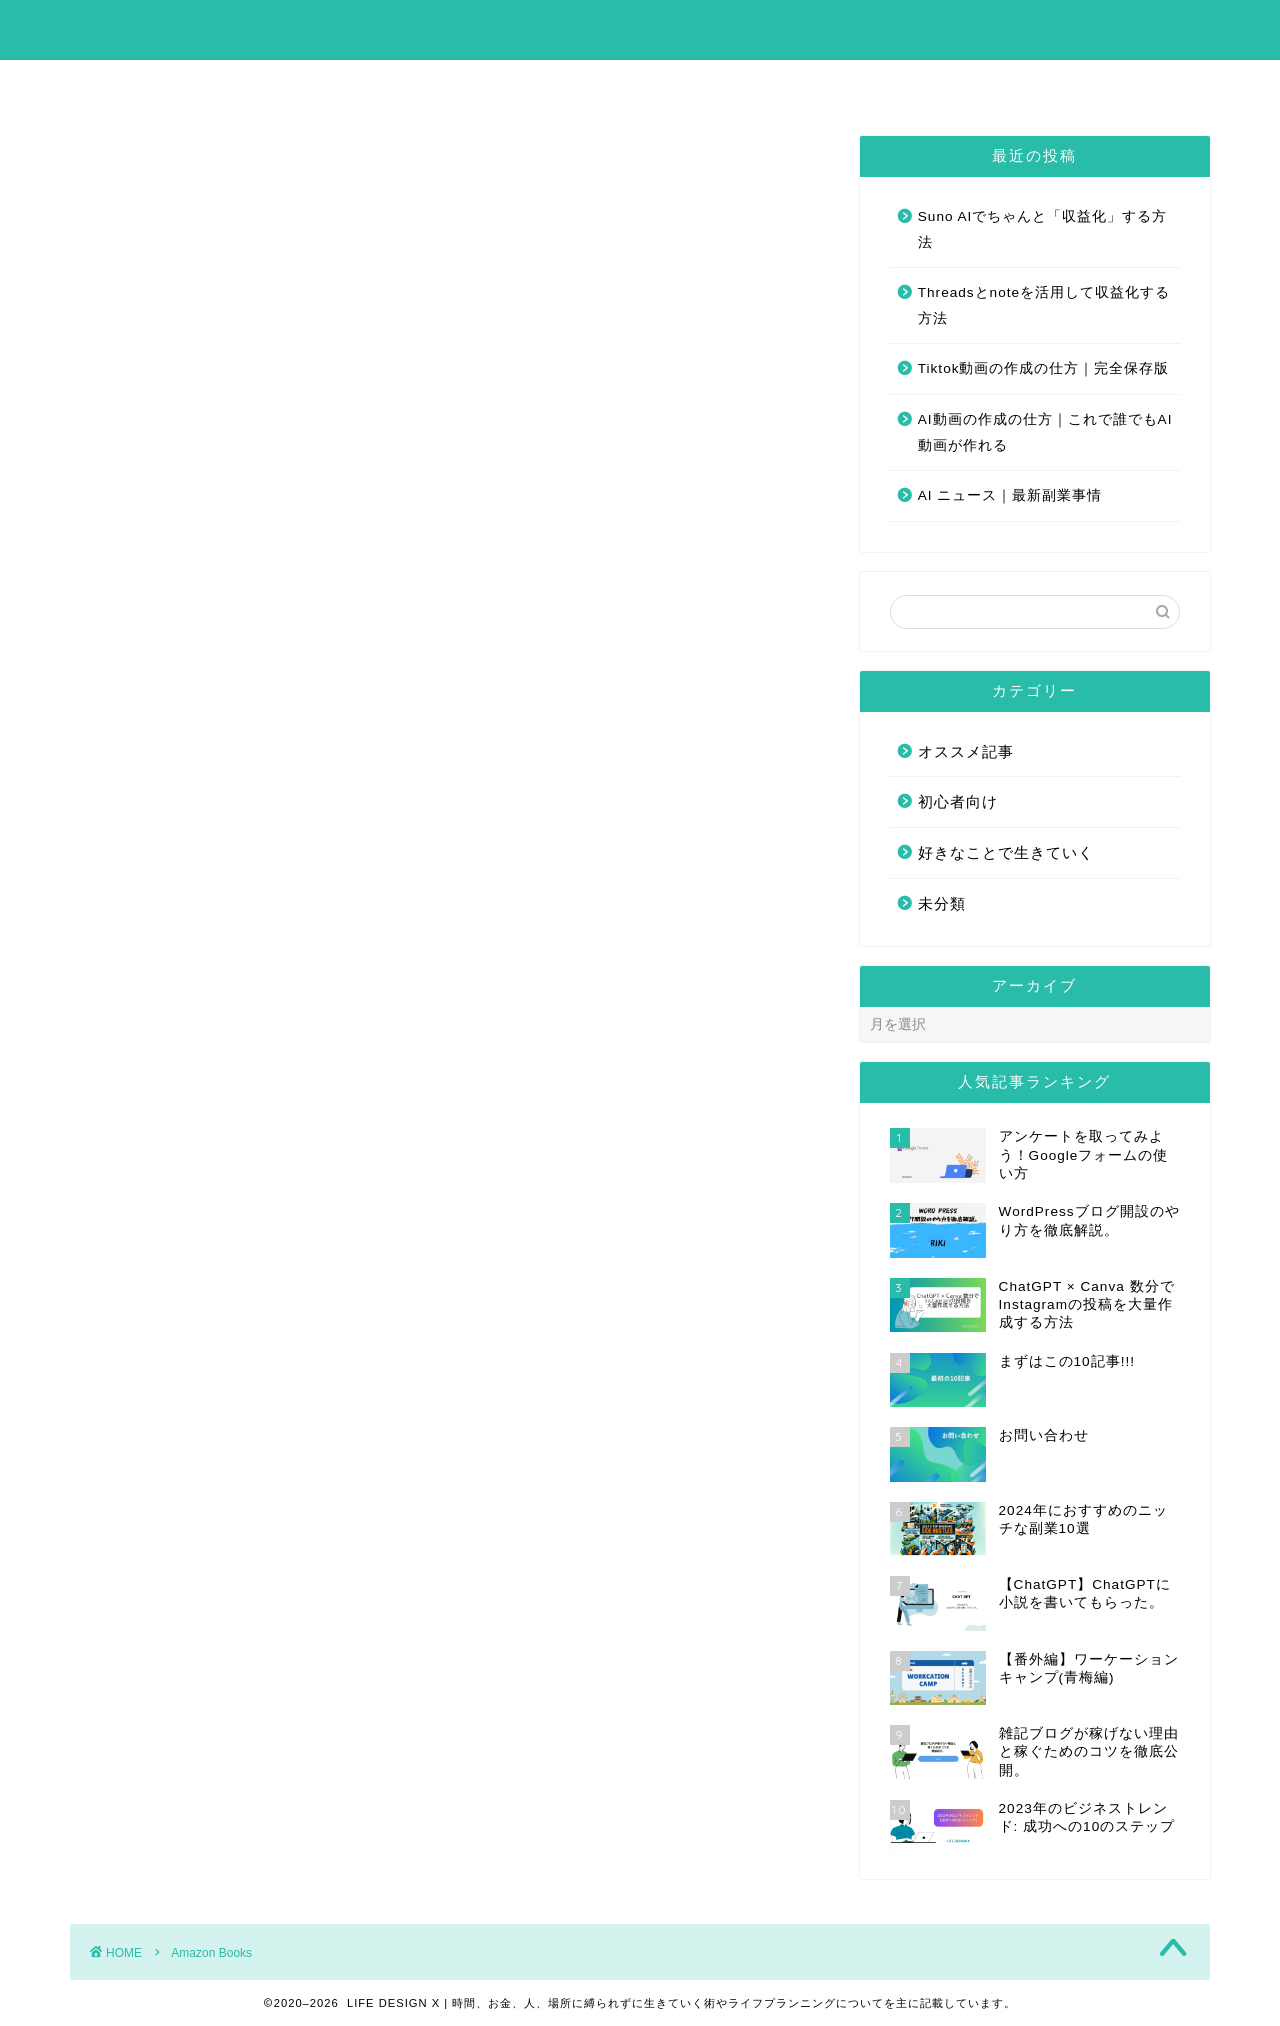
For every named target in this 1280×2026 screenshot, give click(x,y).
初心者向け (958, 801)
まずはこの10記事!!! (567, 84)
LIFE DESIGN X (640, 28)
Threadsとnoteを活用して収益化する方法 (1044, 305)
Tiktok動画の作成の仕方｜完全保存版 (1044, 368)
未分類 (942, 903)
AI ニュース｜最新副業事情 (1010, 495)
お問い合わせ (738, 84)
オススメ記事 (966, 751)
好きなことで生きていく (1006, 852)
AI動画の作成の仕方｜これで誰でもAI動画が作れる (1045, 432)
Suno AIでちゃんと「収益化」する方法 (1043, 229)
